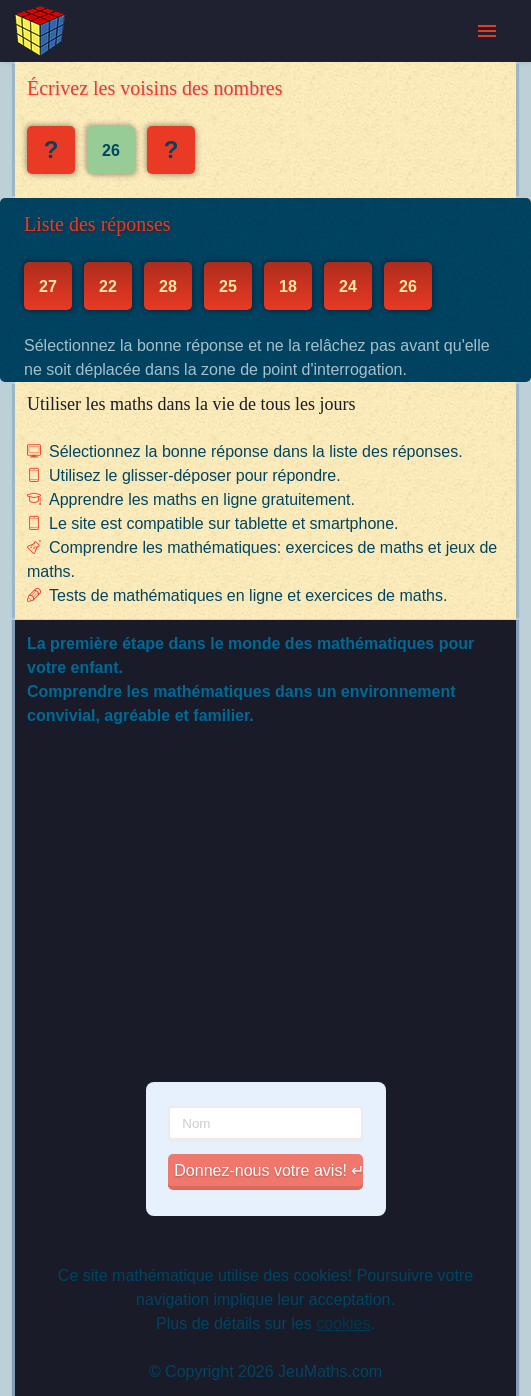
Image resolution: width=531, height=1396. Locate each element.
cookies (343, 1323)
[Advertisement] (265, 918)
